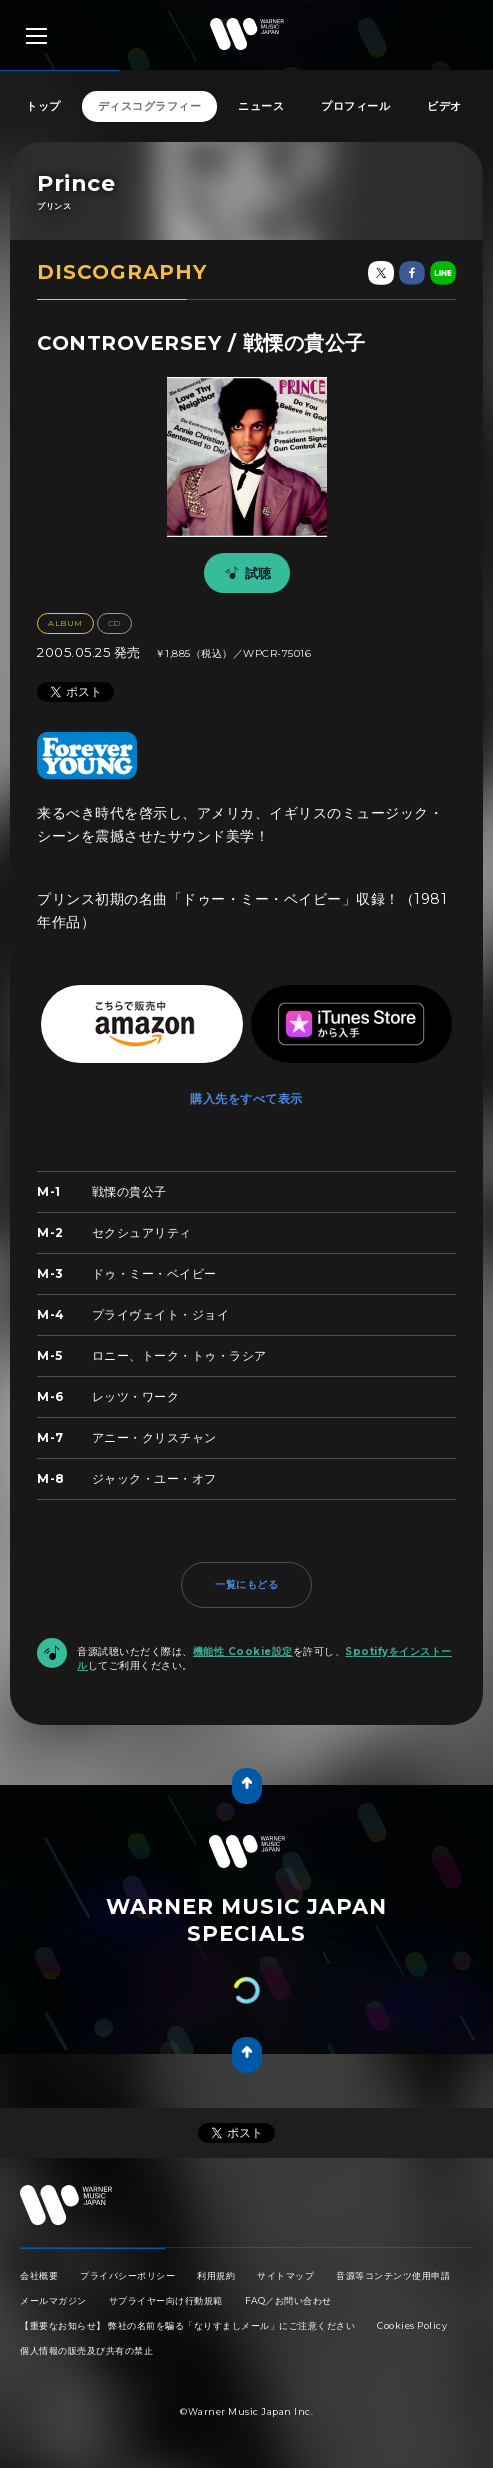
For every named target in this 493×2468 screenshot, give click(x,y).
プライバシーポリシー (127, 2275)
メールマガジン (53, 2300)
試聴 (245, 573)
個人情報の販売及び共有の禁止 (86, 2350)
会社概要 (39, 2275)
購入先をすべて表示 (246, 1098)
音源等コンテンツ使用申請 (393, 2275)
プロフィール (355, 106)
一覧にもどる (246, 1584)
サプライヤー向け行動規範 (166, 2300)
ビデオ (444, 106)
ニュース (261, 106)
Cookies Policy (412, 2325)
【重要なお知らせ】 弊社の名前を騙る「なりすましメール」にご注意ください (187, 2325)
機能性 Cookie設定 (243, 1651)
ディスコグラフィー (150, 106)
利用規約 (216, 2275)
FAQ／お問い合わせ (288, 2300)
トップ (43, 106)
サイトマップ (285, 2275)
